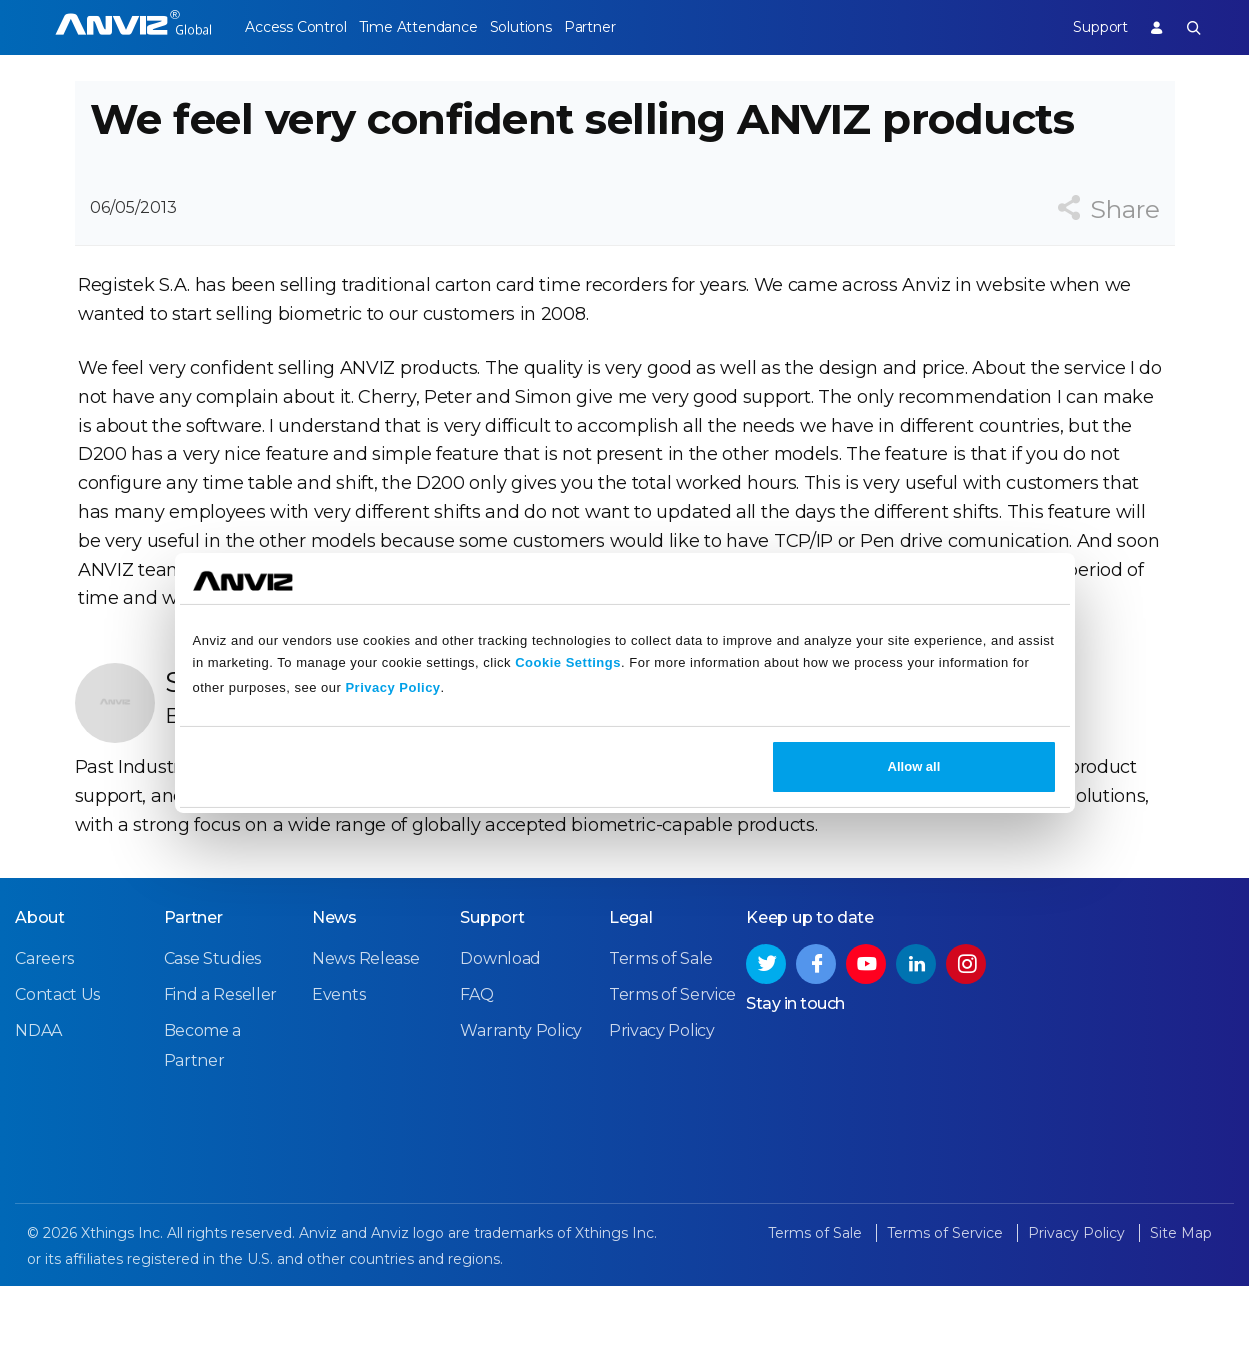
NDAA (38, 1112)
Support (1085, 27)
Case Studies (211, 1040)
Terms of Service (672, 1076)
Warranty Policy (521, 1112)
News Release (365, 1040)
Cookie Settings (568, 662)
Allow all (914, 766)
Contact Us (57, 1076)
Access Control (295, 27)
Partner (634, 27)
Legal (631, 999)
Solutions (549, 27)
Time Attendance (432, 27)
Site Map (1181, 1315)
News (334, 999)
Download (500, 1040)
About (40, 999)
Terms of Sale (661, 1040)
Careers (44, 1040)
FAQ (476, 1076)
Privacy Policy (392, 687)
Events (338, 1076)
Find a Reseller (220, 1076)
